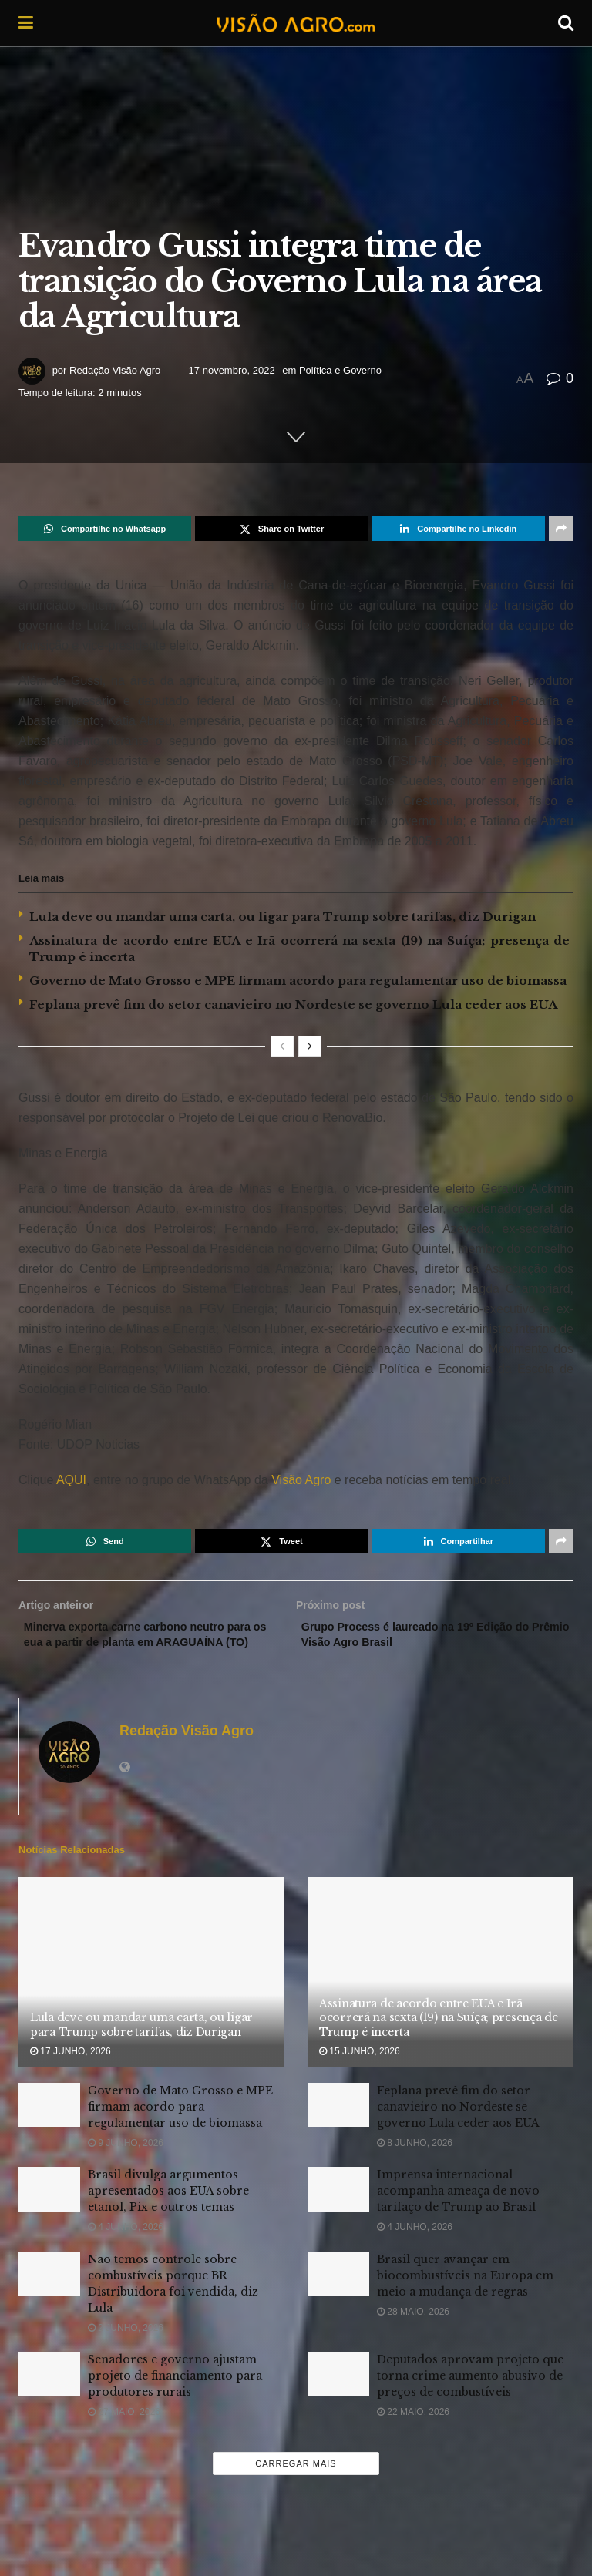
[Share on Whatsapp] (104, 528)
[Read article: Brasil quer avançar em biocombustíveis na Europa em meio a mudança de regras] (338, 2297)
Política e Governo (340, 370)
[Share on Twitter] (281, 528)
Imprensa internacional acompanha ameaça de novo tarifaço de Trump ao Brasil (458, 2214)
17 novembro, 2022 (232, 370)
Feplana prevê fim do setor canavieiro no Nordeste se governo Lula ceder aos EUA (293, 1004)
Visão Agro (301, 1479)
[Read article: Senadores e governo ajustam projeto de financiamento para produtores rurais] (49, 2397)
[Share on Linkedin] (458, 528)
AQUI (69, 1479)
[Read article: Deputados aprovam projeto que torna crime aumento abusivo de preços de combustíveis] (338, 2397)
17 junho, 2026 (70, 2074)
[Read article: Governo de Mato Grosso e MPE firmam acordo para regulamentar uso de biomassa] (49, 2128)
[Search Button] (566, 23)
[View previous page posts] (282, 1046)
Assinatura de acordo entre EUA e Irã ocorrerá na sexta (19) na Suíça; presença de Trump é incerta (438, 2040)
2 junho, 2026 (125, 2351)
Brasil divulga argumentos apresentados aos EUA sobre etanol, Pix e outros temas (168, 2214)
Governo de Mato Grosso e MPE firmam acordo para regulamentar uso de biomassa (298, 980)
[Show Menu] (25, 23)
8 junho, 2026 (414, 2166)
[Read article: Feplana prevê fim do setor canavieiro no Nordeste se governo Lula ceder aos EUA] (338, 2128)
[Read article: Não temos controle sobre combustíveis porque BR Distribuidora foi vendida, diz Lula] (49, 2297)
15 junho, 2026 (359, 2074)
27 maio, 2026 (124, 2435)
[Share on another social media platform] (561, 528)
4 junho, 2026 (125, 2250)
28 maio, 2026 (413, 2334)
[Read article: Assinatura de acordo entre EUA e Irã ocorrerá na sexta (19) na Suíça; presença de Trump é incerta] (441, 1996)
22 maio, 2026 (413, 2435)
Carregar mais (295, 2486)
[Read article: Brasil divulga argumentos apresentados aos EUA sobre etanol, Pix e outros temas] (49, 2213)
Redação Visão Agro (114, 370)
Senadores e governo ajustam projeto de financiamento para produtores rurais (175, 2399)
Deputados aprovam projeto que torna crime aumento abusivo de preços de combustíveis (470, 2399)
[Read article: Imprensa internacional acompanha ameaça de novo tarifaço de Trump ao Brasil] (338, 2213)
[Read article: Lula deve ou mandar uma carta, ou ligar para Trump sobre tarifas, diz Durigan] (151, 1996)
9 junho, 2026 (125, 2166)
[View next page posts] (309, 1046)
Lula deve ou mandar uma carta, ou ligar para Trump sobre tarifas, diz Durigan (282, 916)
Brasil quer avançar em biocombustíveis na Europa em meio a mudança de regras (465, 2298)
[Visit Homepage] (295, 23)
